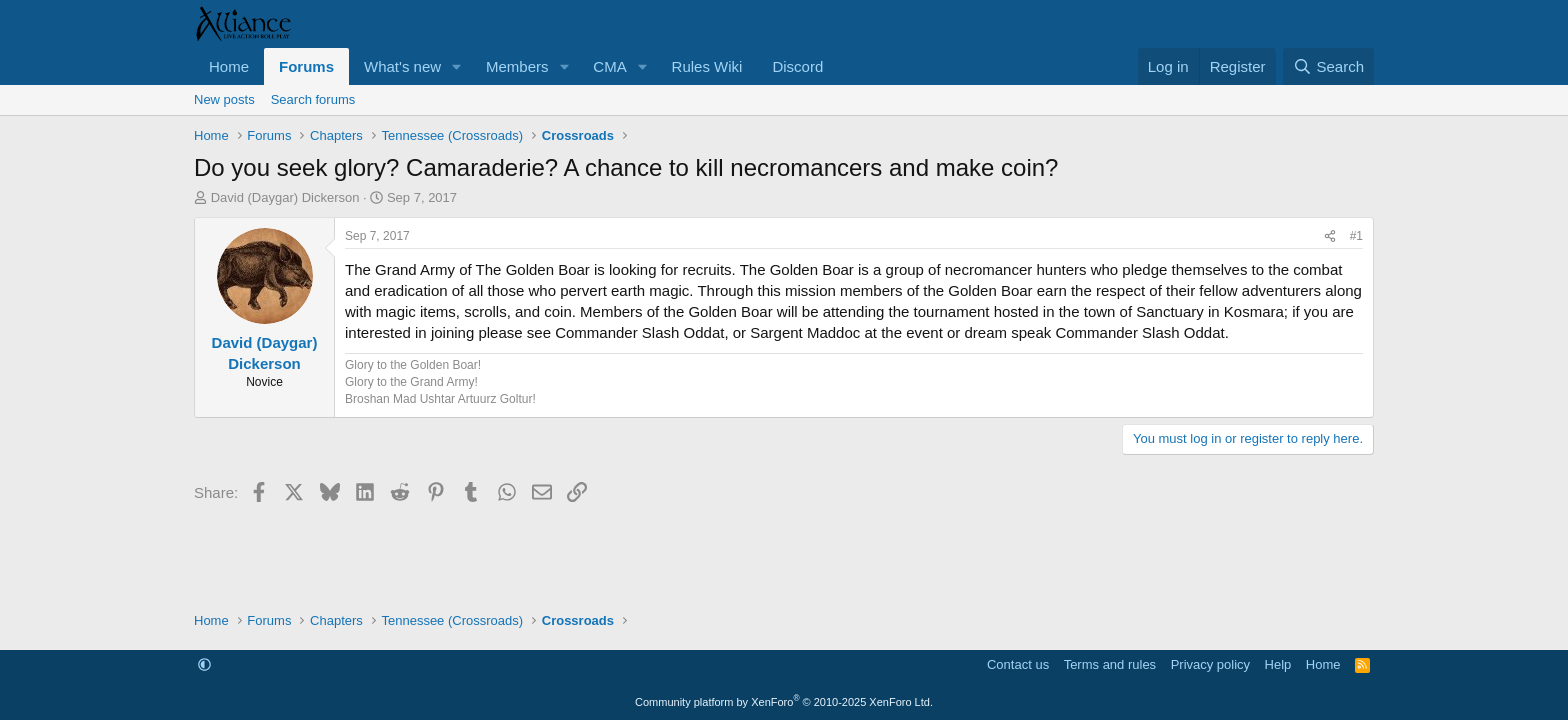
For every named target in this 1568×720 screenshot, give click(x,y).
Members (517, 66)
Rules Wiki (707, 66)
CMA (609, 66)
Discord (797, 66)
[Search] (1328, 66)
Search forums (313, 99)
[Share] (1330, 236)
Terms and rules (1110, 664)
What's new (402, 66)
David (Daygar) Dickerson (285, 197)
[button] (457, 66)
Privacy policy (1210, 664)
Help (1278, 664)
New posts (224, 99)
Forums (306, 66)
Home (229, 66)
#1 (1356, 236)
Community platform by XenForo (784, 702)
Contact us (1018, 664)
